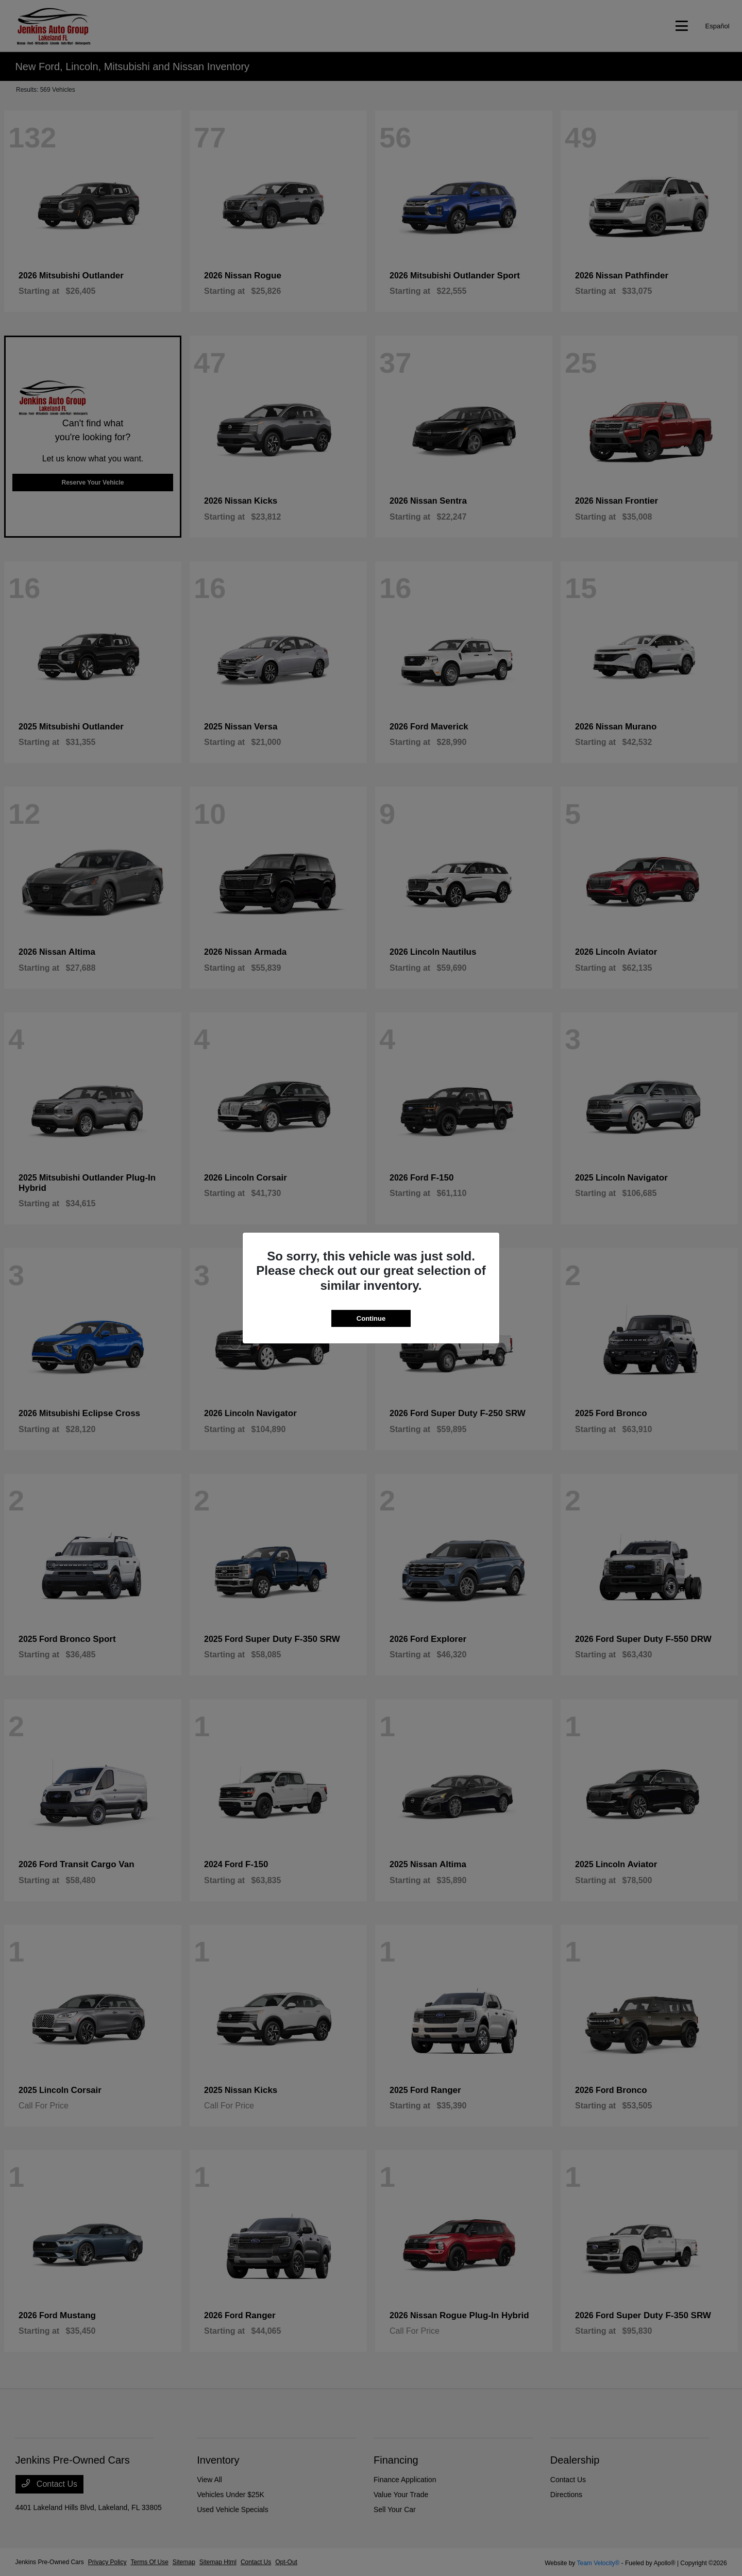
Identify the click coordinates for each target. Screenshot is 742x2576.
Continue (371, 1318)
